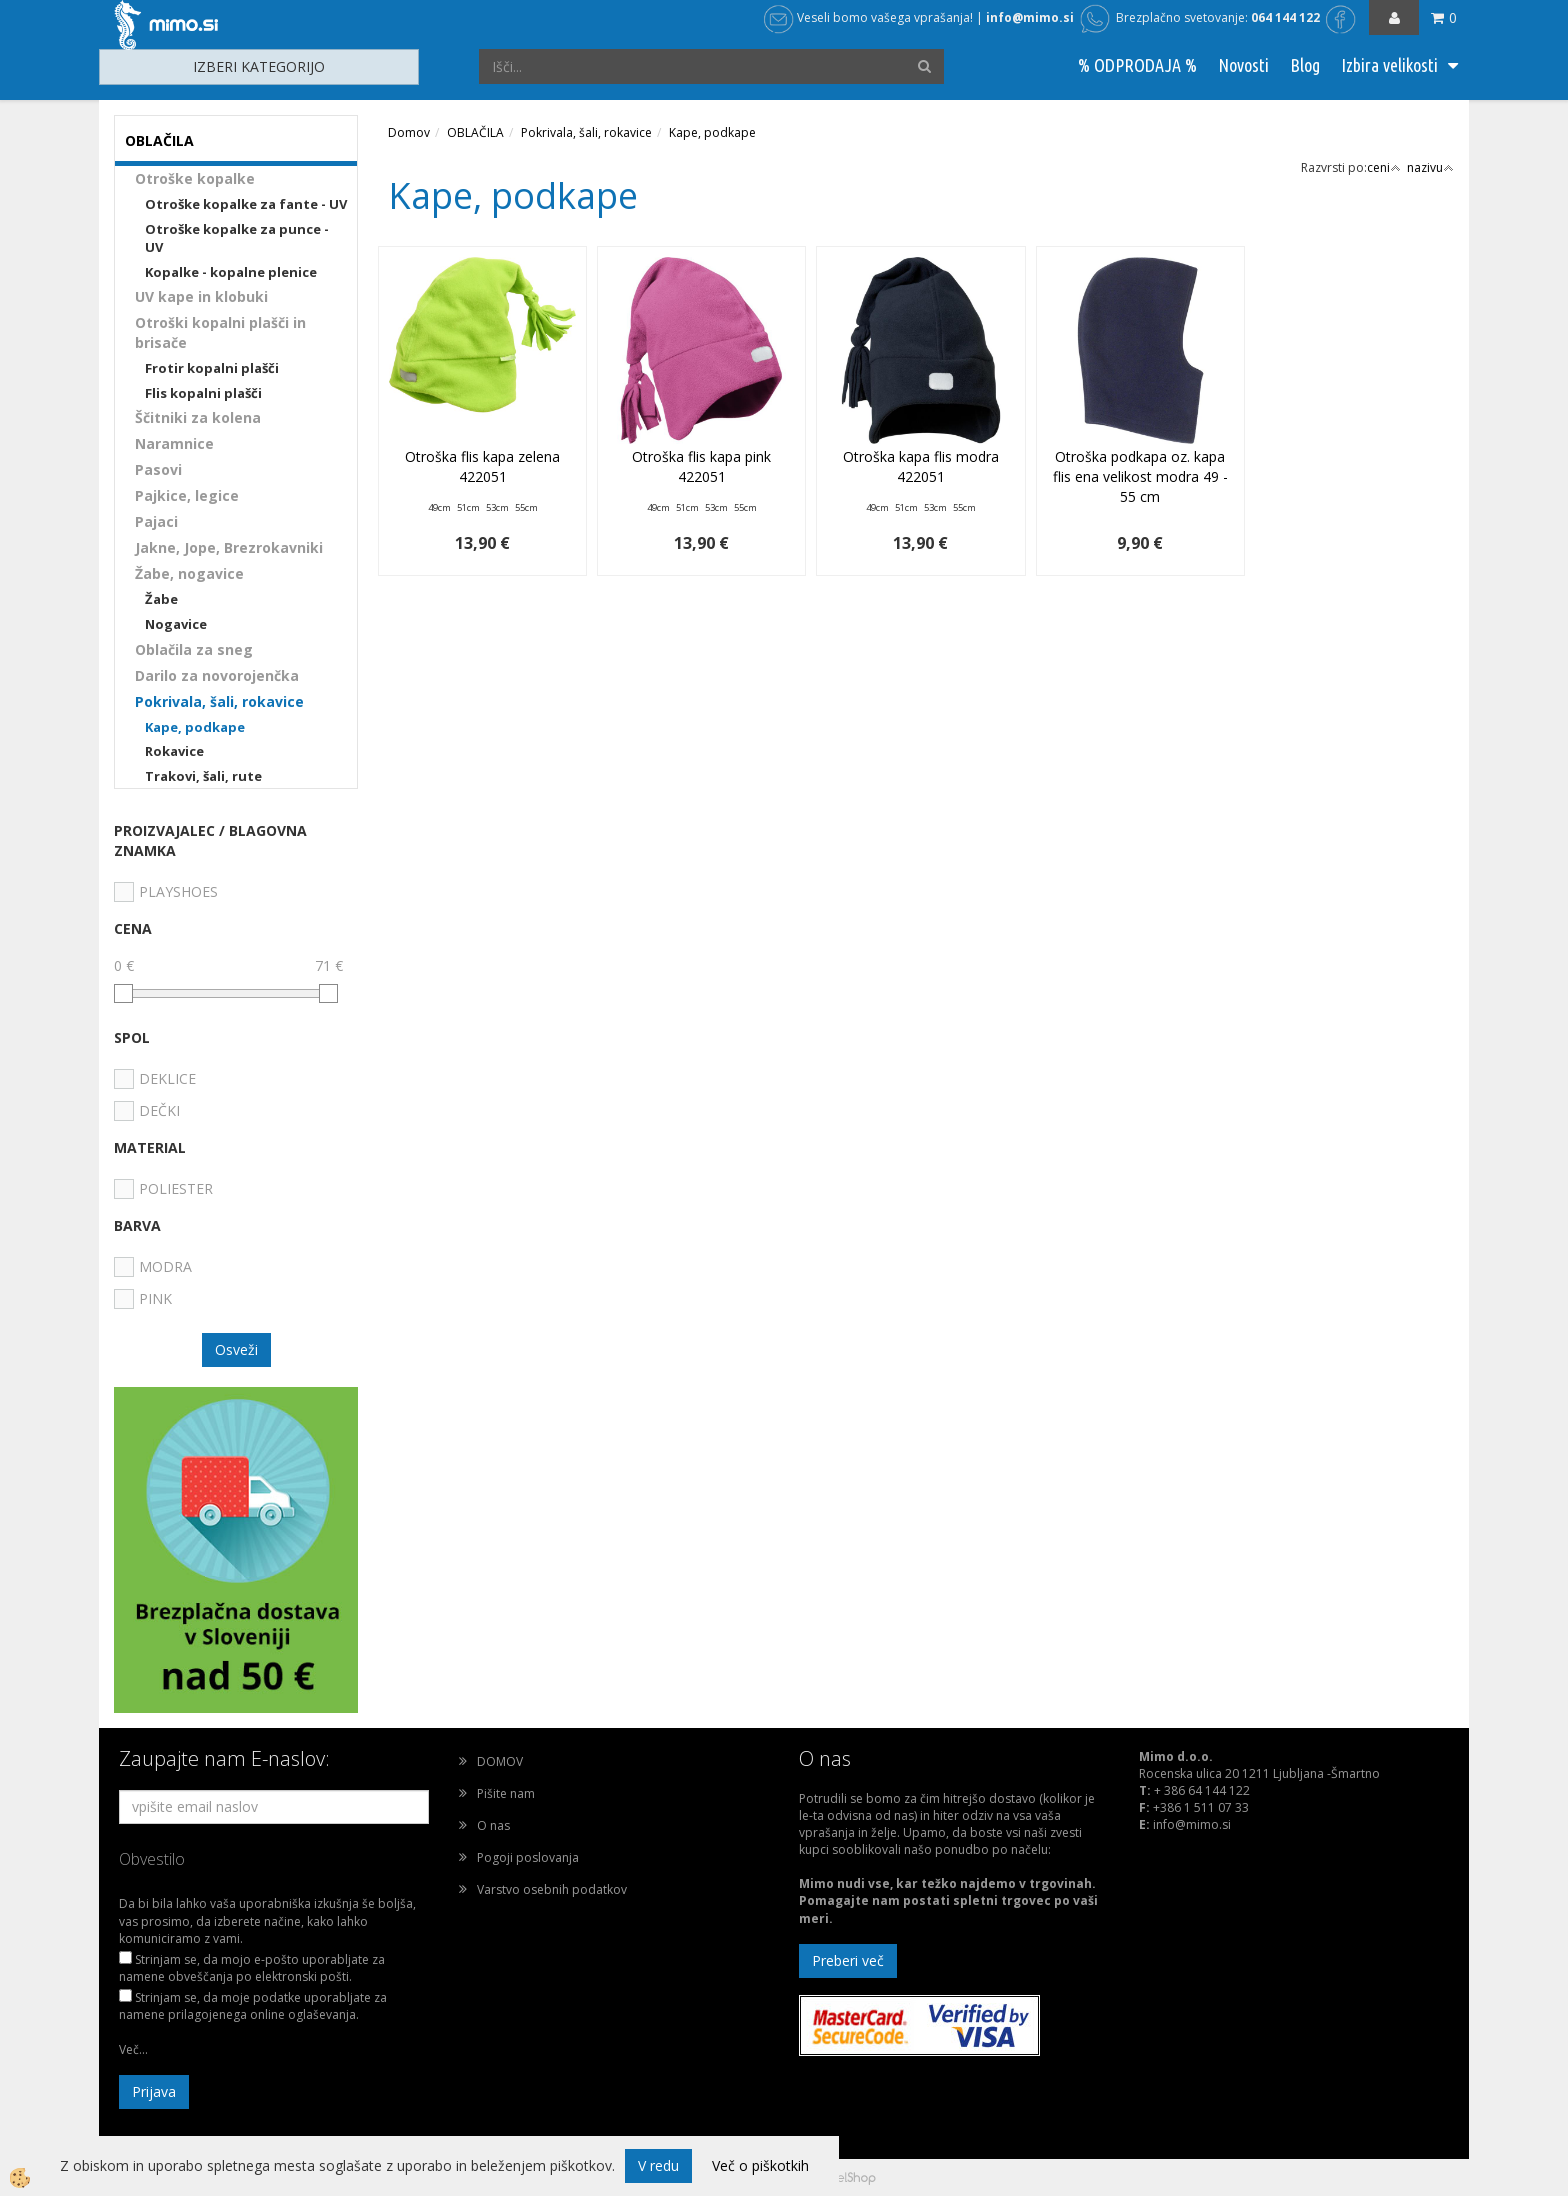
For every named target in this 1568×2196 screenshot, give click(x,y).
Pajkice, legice (187, 495)
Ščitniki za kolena (198, 417)
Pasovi (158, 469)
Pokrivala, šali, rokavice (219, 701)
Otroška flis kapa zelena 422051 (482, 466)
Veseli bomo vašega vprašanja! (868, 17)
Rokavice (174, 751)
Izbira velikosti (1389, 65)
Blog (1305, 65)
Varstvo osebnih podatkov (552, 1889)
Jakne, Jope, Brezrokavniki (229, 547)
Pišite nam (506, 1793)
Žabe (161, 599)
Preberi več (848, 1960)
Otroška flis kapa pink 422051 (701, 466)
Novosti (1243, 65)
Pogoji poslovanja (528, 1857)
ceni (1384, 167)
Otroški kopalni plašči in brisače (220, 332)
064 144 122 (1285, 17)
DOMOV (500, 1761)
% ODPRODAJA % (1137, 65)
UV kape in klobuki (201, 296)
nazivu (1430, 167)
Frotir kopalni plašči (212, 368)
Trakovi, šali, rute (203, 776)
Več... (133, 2049)
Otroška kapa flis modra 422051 (921, 466)
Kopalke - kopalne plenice (231, 272)
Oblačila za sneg (194, 649)
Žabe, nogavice (189, 573)
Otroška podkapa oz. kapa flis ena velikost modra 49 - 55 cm (1140, 476)
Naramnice (174, 443)
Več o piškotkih (760, 2165)
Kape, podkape (195, 727)
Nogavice (176, 624)
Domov (409, 132)
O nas (493, 1825)
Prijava (154, 2091)
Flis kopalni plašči (203, 393)
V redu (658, 2165)
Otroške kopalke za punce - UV (237, 238)
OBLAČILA (475, 132)
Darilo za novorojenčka (217, 675)
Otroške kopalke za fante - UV (246, 204)
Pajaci (156, 521)
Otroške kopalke (195, 178)
